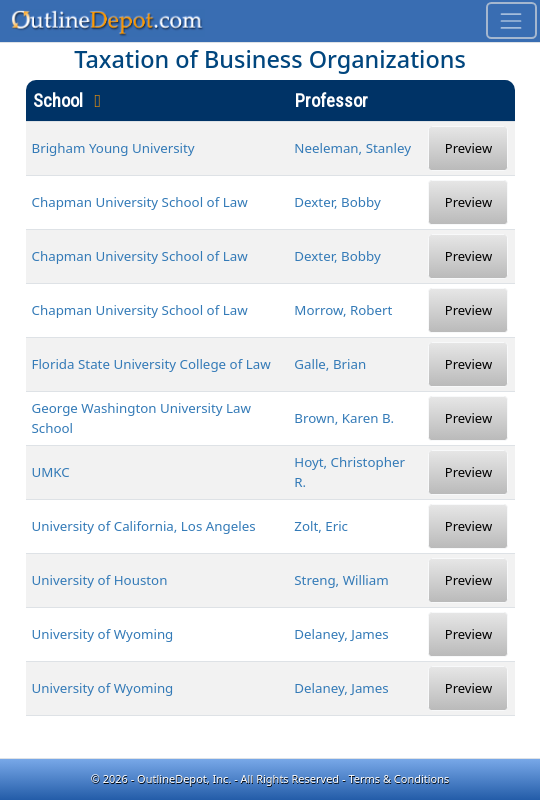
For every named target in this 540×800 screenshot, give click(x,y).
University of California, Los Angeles (144, 526)
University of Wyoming (103, 634)
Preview (468, 148)
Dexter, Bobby (337, 202)
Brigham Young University (113, 148)
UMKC (51, 472)
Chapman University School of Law (140, 202)
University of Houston (100, 580)
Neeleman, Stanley (352, 148)
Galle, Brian (330, 364)
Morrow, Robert (343, 310)
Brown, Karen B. (344, 418)
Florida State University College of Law (151, 364)
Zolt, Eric (321, 526)
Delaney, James (341, 634)
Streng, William (341, 580)
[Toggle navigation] (511, 20)
